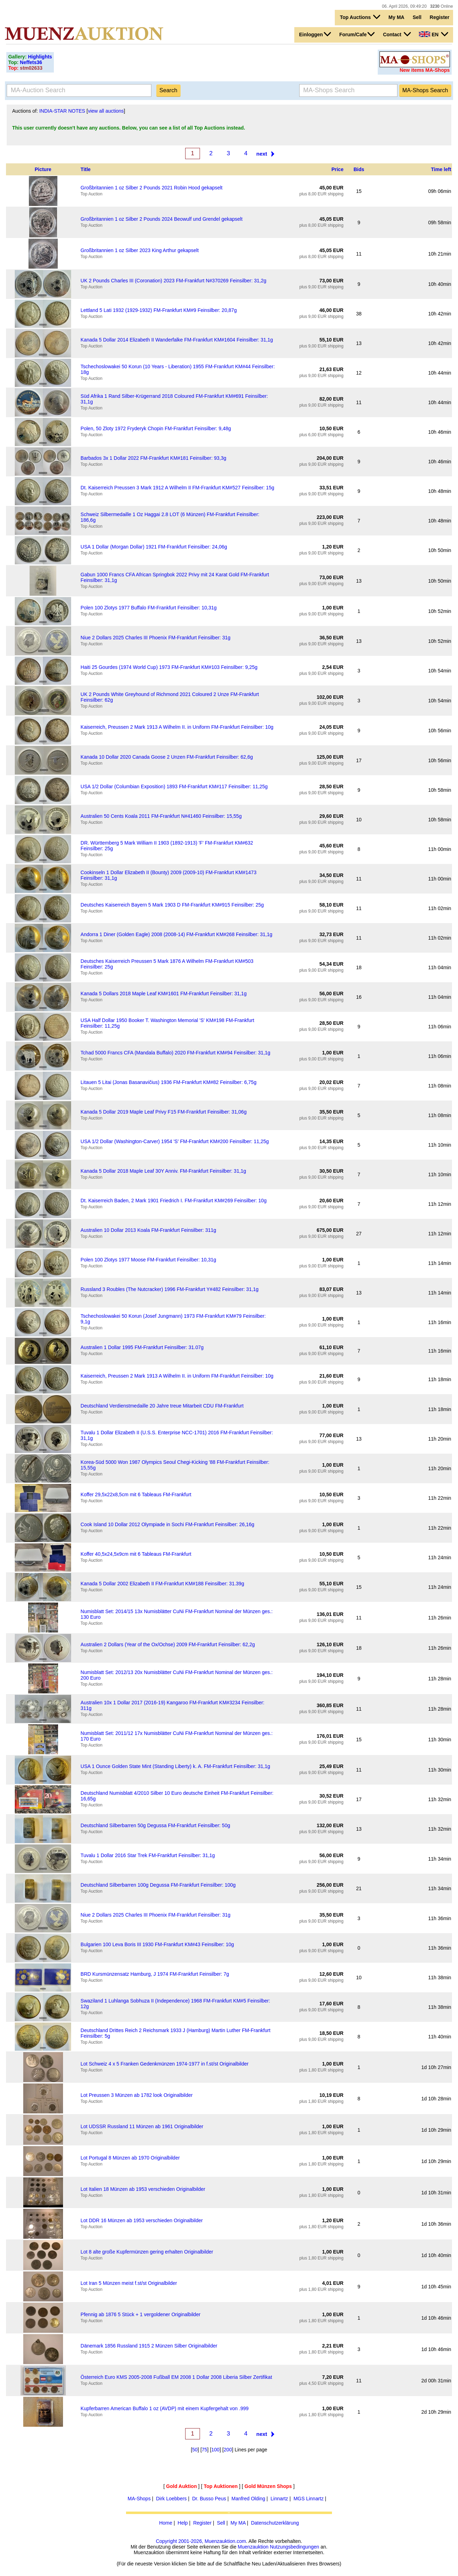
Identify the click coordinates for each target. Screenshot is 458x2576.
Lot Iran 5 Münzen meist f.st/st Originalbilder (129, 2283)
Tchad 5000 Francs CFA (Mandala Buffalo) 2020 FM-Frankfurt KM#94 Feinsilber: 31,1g (175, 1052)
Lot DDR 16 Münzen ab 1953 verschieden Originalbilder (142, 2220)
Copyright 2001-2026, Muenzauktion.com (201, 2541)
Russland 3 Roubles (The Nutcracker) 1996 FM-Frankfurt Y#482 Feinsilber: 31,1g (170, 1289)
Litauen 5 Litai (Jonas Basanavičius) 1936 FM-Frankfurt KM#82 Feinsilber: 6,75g (169, 1082)
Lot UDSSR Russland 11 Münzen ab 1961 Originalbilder (142, 2126)
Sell (417, 17)
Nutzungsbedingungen (294, 2547)
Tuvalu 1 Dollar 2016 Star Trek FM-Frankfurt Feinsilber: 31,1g (148, 1855)
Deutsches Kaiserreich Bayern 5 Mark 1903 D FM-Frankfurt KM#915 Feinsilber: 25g (172, 905)
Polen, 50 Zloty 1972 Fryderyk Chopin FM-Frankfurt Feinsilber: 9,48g (156, 428)
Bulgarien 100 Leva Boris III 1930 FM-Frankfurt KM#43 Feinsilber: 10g (157, 1944)
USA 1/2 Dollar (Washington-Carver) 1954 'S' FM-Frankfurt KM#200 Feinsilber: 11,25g (175, 1141)
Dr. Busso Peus (209, 2498)
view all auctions (106, 111)
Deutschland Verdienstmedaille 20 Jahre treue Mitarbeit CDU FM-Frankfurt (162, 1406)
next (261, 154)
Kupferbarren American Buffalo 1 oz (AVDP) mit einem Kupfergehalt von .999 (165, 2408)
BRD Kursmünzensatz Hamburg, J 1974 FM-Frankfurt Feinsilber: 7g (155, 1974)
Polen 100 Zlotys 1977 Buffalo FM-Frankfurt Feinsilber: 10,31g (149, 607)
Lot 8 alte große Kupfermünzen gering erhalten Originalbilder (147, 2252)
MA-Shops (139, 2498)
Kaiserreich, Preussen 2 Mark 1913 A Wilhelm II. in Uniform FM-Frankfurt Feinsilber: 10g (177, 727)
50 (195, 2449)
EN (433, 34)
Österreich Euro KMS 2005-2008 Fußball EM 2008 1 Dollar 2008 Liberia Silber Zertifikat (176, 2377)
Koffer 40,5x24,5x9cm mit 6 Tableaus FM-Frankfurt (136, 1554)
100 (215, 2449)
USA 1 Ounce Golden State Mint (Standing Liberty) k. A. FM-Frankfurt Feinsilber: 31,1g (175, 1766)
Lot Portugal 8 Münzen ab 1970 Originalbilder (130, 2158)
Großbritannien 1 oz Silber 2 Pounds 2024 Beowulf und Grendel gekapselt (162, 219)
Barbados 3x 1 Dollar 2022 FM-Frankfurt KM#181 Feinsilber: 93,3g (153, 458)
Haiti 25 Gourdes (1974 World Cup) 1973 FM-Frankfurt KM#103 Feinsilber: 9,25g (169, 667)
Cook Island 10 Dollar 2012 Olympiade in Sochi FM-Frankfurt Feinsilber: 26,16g (167, 1524)
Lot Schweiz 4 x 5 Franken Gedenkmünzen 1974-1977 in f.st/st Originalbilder (165, 2064)
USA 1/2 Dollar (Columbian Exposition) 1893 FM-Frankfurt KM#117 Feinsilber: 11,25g (174, 786)
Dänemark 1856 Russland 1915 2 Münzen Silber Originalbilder (149, 2346)
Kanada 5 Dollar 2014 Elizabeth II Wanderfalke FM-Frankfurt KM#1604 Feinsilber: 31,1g (177, 340)
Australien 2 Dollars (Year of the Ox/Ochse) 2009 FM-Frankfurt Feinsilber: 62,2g (168, 1644)
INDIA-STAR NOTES (62, 111)
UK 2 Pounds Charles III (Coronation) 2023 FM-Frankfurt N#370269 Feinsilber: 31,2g (173, 280)
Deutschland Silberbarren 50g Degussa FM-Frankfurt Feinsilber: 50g (155, 1825)
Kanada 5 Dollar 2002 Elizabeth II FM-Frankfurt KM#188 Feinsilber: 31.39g (162, 1583)
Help (183, 2523)
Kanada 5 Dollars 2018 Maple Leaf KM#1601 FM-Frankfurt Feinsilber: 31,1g (164, 993)
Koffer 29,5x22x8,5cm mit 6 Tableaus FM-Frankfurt (136, 1494)
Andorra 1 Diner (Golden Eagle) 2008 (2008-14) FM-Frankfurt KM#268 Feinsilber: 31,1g (176, 934)
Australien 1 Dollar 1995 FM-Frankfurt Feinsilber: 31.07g (142, 1347)
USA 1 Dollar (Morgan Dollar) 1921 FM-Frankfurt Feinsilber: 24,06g (154, 547)
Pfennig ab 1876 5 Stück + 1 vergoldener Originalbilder (141, 2314)
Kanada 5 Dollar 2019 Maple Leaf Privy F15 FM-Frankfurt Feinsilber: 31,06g (164, 1112)
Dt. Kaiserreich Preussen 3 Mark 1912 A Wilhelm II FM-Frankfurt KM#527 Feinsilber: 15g (177, 487)
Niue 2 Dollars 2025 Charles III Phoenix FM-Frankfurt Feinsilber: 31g (156, 637)
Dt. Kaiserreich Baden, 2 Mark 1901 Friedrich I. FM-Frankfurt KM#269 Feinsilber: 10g (173, 1200)
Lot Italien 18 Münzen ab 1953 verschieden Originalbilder (143, 2189)
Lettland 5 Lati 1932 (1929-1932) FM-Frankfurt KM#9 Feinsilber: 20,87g (159, 310)
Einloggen (315, 34)
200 (228, 2449)
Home (165, 2523)
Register (440, 17)
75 (204, 2449)
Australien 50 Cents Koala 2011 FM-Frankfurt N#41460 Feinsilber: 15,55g (161, 816)
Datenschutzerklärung (275, 2523)
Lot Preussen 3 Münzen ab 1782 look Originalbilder (137, 2095)
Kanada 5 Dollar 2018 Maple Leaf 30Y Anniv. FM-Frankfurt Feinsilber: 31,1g (163, 1171)
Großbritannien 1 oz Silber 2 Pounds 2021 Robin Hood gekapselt (151, 187)
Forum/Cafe (357, 34)
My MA (396, 17)
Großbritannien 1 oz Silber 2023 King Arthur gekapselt (140, 250)
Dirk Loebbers (171, 2498)
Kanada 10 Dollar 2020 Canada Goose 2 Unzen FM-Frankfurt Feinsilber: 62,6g (167, 757)
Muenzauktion (253, 2547)
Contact (397, 34)
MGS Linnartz (309, 2498)
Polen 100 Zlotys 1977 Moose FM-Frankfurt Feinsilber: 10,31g (148, 1259)
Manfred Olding (248, 2498)
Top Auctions (360, 16)
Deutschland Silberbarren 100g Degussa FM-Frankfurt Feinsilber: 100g (158, 1885)
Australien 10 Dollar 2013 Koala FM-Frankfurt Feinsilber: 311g (148, 1230)
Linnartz (279, 2498)
